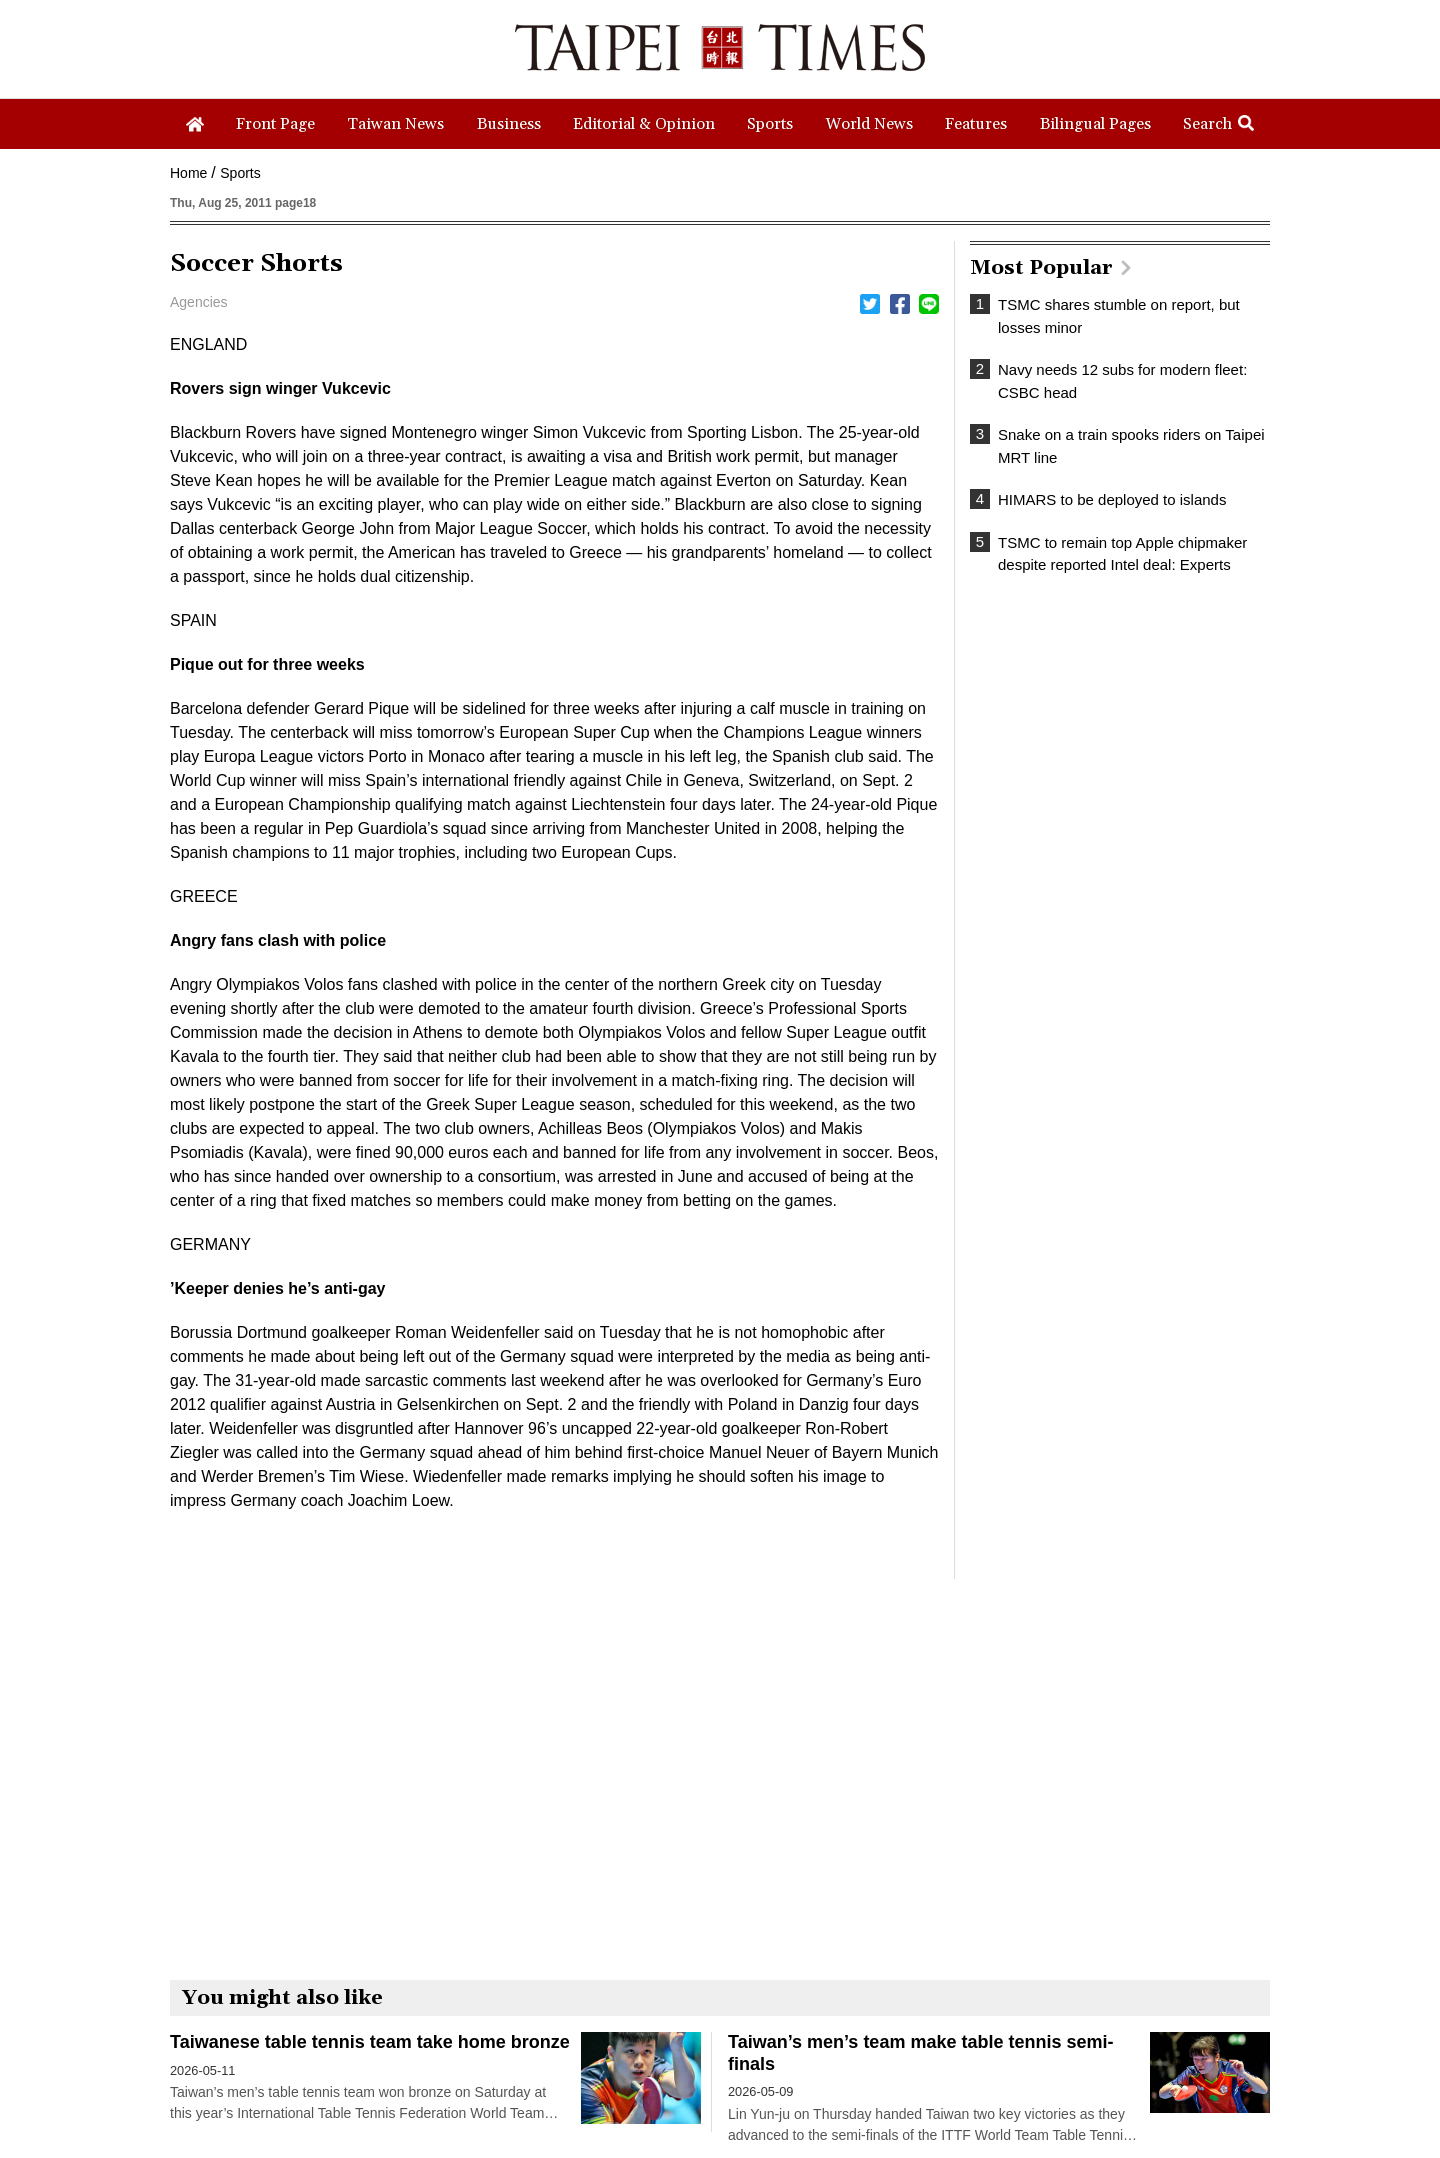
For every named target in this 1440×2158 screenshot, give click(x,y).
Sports (240, 173)
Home (188, 173)
